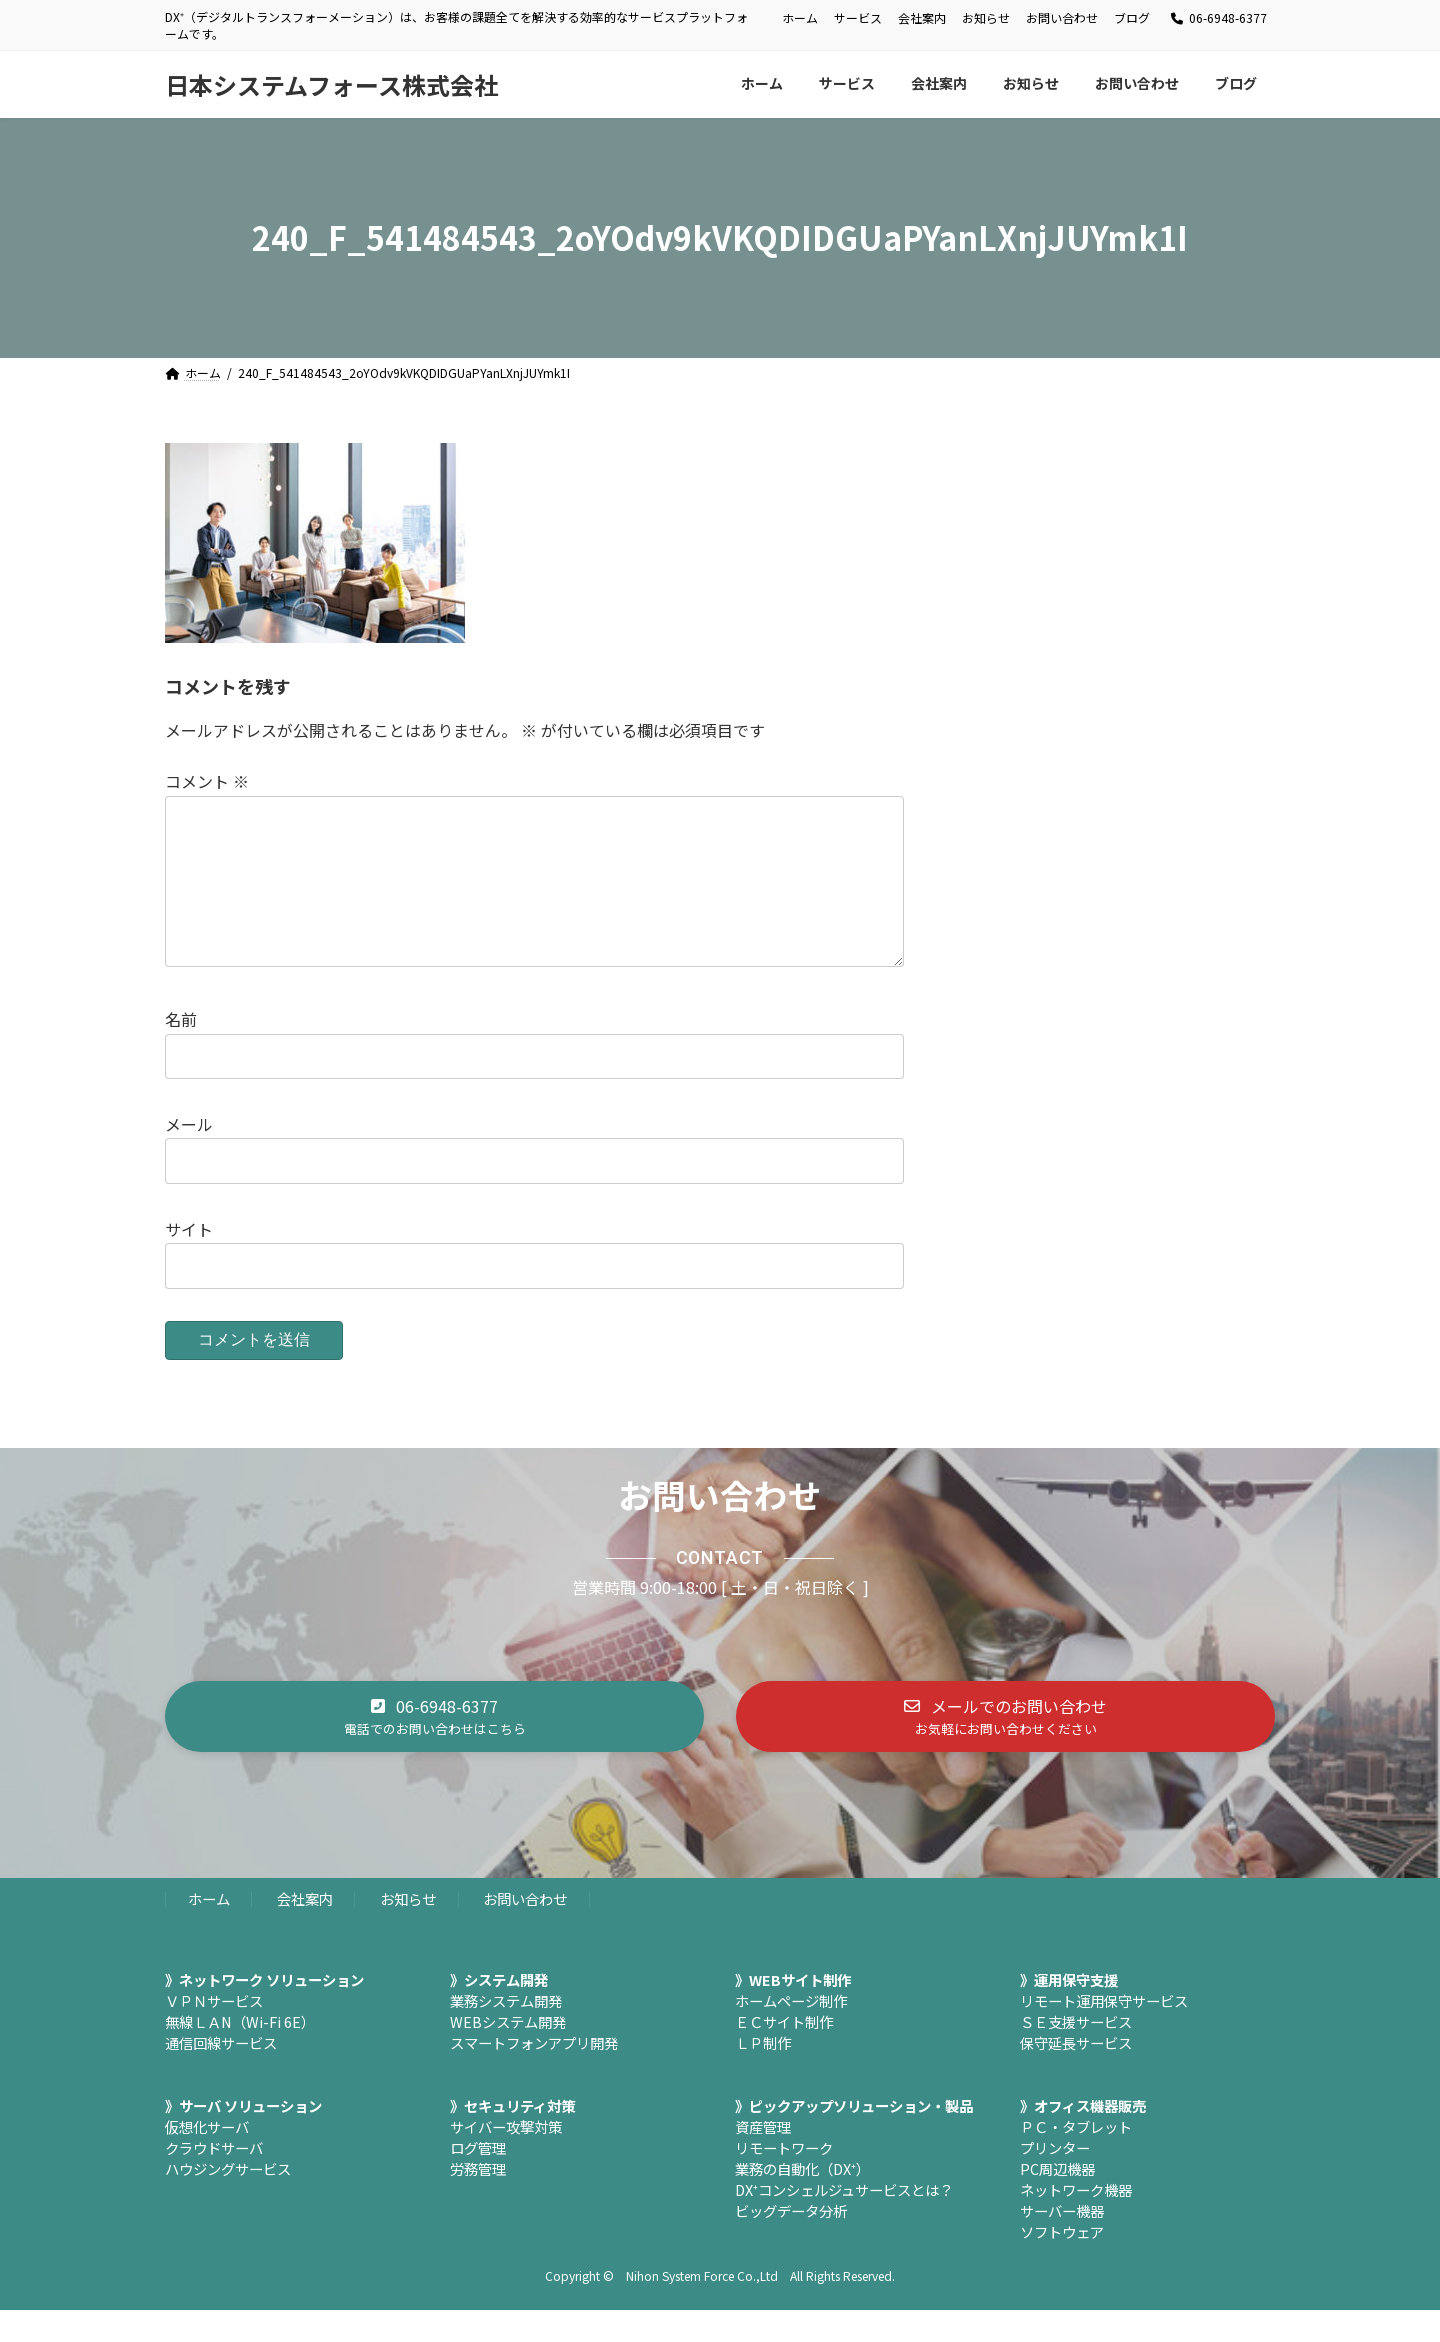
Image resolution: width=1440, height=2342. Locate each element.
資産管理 (763, 2158)
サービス (858, 18)
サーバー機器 (1062, 2242)
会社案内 (922, 18)
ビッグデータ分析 (791, 2242)
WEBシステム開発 (508, 2053)
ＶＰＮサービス (214, 2032)
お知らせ (986, 18)
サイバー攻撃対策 (506, 2158)
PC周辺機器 (1057, 2200)
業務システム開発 (506, 2032)
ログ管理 (478, 2179)
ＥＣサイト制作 (784, 2053)
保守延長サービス (1076, 2074)
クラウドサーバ (214, 2179)
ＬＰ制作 (763, 2074)
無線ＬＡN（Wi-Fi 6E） (240, 2053)
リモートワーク (784, 2179)
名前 (181, 1051)
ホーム (800, 18)
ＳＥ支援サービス (1076, 2053)
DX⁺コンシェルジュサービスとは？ (844, 2221)
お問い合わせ (1062, 18)
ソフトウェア (1062, 2263)
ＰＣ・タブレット (1076, 2158)
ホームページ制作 (791, 2032)
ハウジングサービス (228, 2200)
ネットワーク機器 (1076, 2221)
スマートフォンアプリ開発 (534, 2074)
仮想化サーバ (207, 2158)
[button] (434, 1748)
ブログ (1132, 18)
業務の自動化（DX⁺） (802, 2200)
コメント (207, 781)
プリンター (1055, 2179)
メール (189, 1156)
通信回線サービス (221, 2074)
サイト (189, 1261)
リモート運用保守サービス (1104, 2032)
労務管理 (478, 2200)
